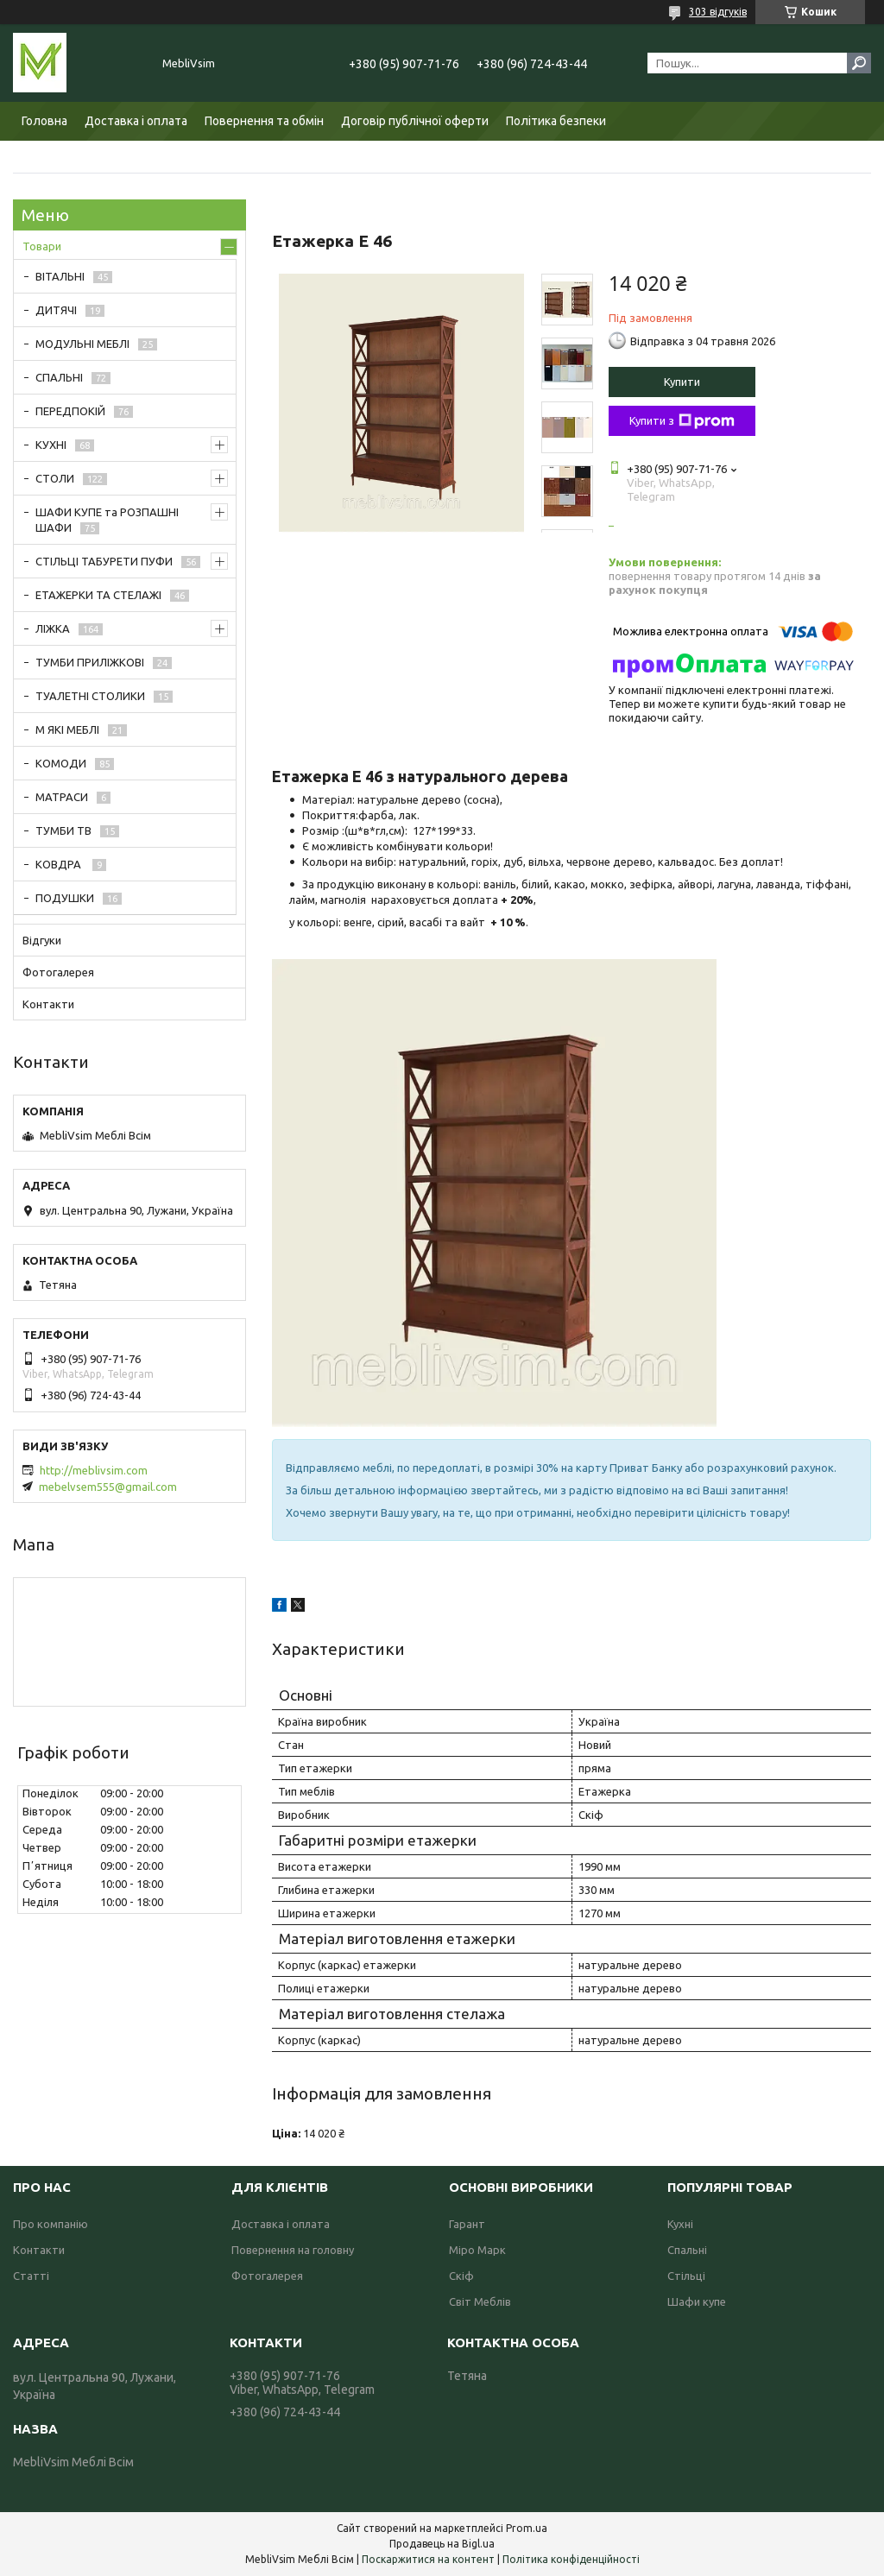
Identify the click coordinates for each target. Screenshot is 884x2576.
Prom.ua (526, 2528)
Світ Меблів (480, 2301)
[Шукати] (859, 63)
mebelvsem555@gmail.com (108, 1487)
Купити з (682, 421)
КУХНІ (50, 445)
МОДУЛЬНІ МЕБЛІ (82, 344)
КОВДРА (59, 864)
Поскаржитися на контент (428, 2559)
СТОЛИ (54, 478)
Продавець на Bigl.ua (442, 2543)
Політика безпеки (556, 121)
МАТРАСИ (61, 797)
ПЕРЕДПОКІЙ (70, 411)
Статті (31, 2276)
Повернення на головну (292, 2250)
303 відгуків (718, 11)
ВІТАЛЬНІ (60, 276)
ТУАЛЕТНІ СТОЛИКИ (90, 696)
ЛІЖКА (52, 628)
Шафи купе (696, 2301)
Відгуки (41, 940)
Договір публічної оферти (415, 121)
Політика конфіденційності (571, 2559)
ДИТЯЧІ (56, 310)
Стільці (686, 2276)
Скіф (461, 2276)
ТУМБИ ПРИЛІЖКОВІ (89, 662)
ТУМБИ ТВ (63, 830)
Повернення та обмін (264, 121)
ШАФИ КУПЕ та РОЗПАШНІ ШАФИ (107, 520)
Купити (682, 382)
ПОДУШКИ (64, 898)
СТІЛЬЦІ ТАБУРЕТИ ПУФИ (104, 561)
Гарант (467, 2224)
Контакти (48, 1004)
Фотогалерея (58, 972)
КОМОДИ (60, 763)
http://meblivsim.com (94, 1470)
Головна (44, 121)
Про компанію (50, 2224)
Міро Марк (477, 2250)
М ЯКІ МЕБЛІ (67, 729)
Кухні (680, 2224)
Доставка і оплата (136, 121)
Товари (41, 246)
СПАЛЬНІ (59, 377)
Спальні (687, 2250)
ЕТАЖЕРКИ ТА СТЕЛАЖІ (98, 595)
